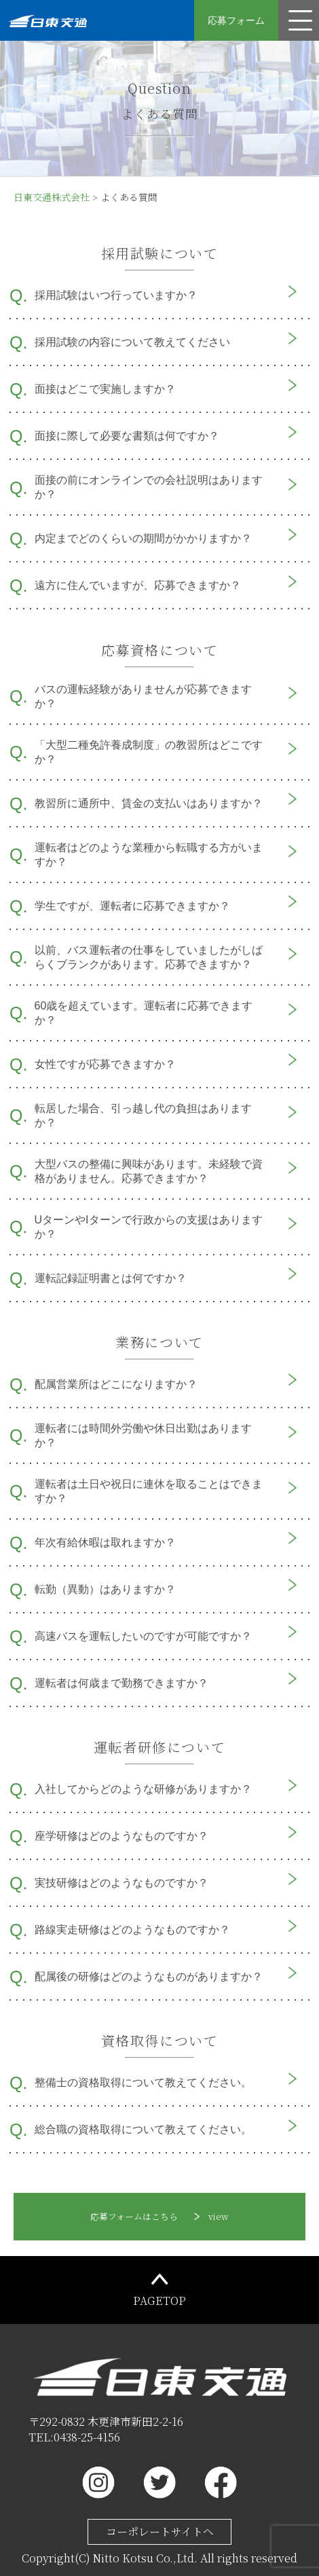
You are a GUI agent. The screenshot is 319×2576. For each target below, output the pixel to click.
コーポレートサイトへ (160, 2531)
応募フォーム (236, 20)
